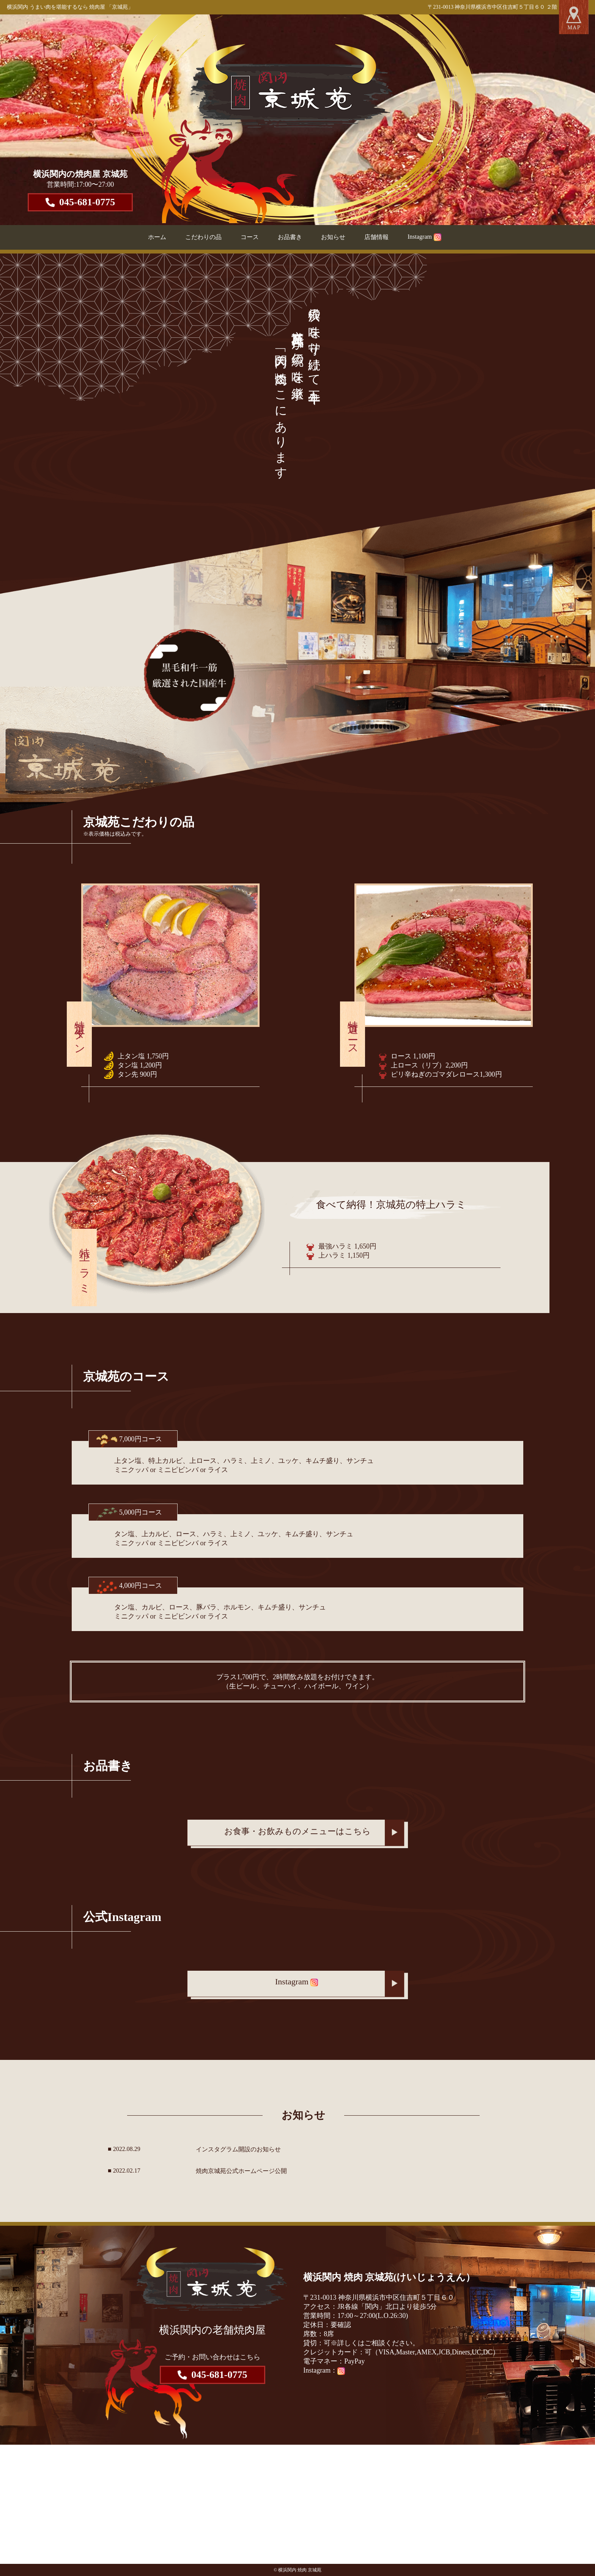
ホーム (157, 237)
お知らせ (333, 237)
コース (250, 237)
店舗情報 (376, 237)
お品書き (290, 237)
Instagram (424, 236)
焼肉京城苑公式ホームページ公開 (241, 2171)
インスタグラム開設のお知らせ (238, 2149)
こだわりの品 (203, 237)
